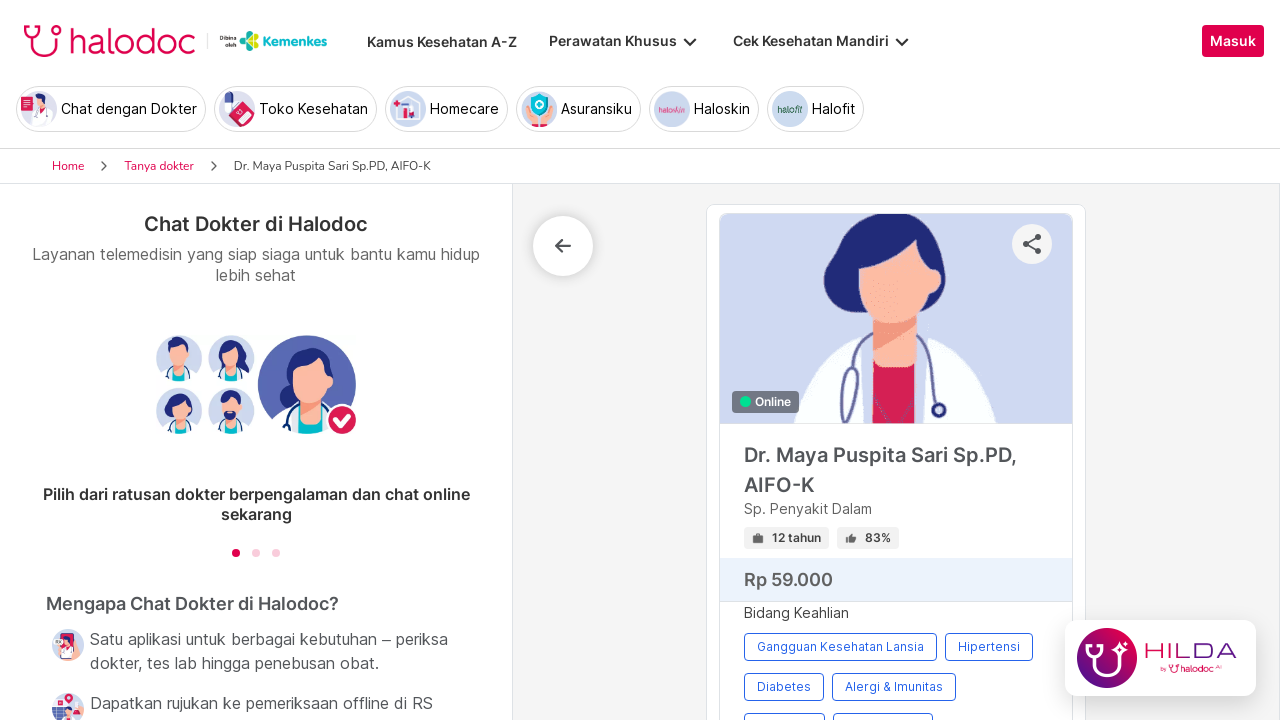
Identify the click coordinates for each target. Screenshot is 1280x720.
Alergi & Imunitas (894, 686)
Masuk (1233, 41)
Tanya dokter (158, 166)
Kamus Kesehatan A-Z (442, 41)
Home (68, 166)
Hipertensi (989, 646)
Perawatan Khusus (625, 41)
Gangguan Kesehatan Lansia (840, 646)
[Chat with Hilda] (1160, 658)
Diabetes (784, 686)
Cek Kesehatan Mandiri (823, 41)
